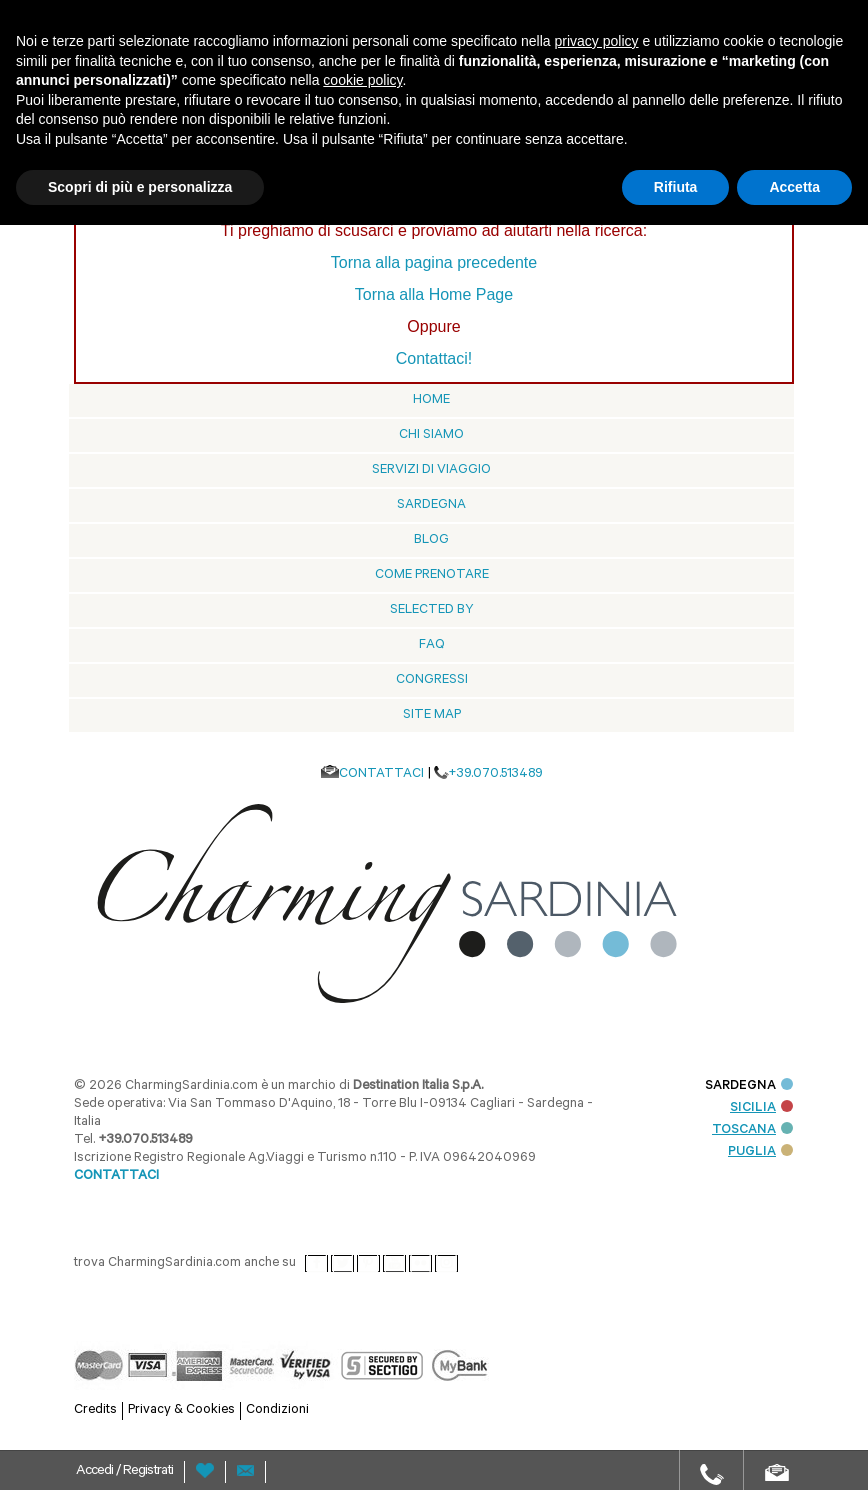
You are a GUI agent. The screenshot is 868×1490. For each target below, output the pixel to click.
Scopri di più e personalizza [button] (140, 187)
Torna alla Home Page (434, 294)
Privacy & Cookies (181, 1410)
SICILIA (761, 1108)
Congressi (432, 680)
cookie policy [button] (362, 80)
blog (431, 540)
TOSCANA (752, 1130)
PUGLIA (760, 1152)
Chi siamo (431, 435)
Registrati (148, 1472)
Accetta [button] (794, 187)
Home (431, 400)
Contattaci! (434, 358)
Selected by (432, 610)
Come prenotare (432, 575)
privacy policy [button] (597, 41)
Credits (95, 1410)
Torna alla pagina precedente (434, 262)
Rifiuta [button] (676, 187)
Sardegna (431, 505)
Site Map (432, 715)
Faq (432, 645)
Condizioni (277, 1410)
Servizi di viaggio (431, 470)
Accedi (96, 1472)
